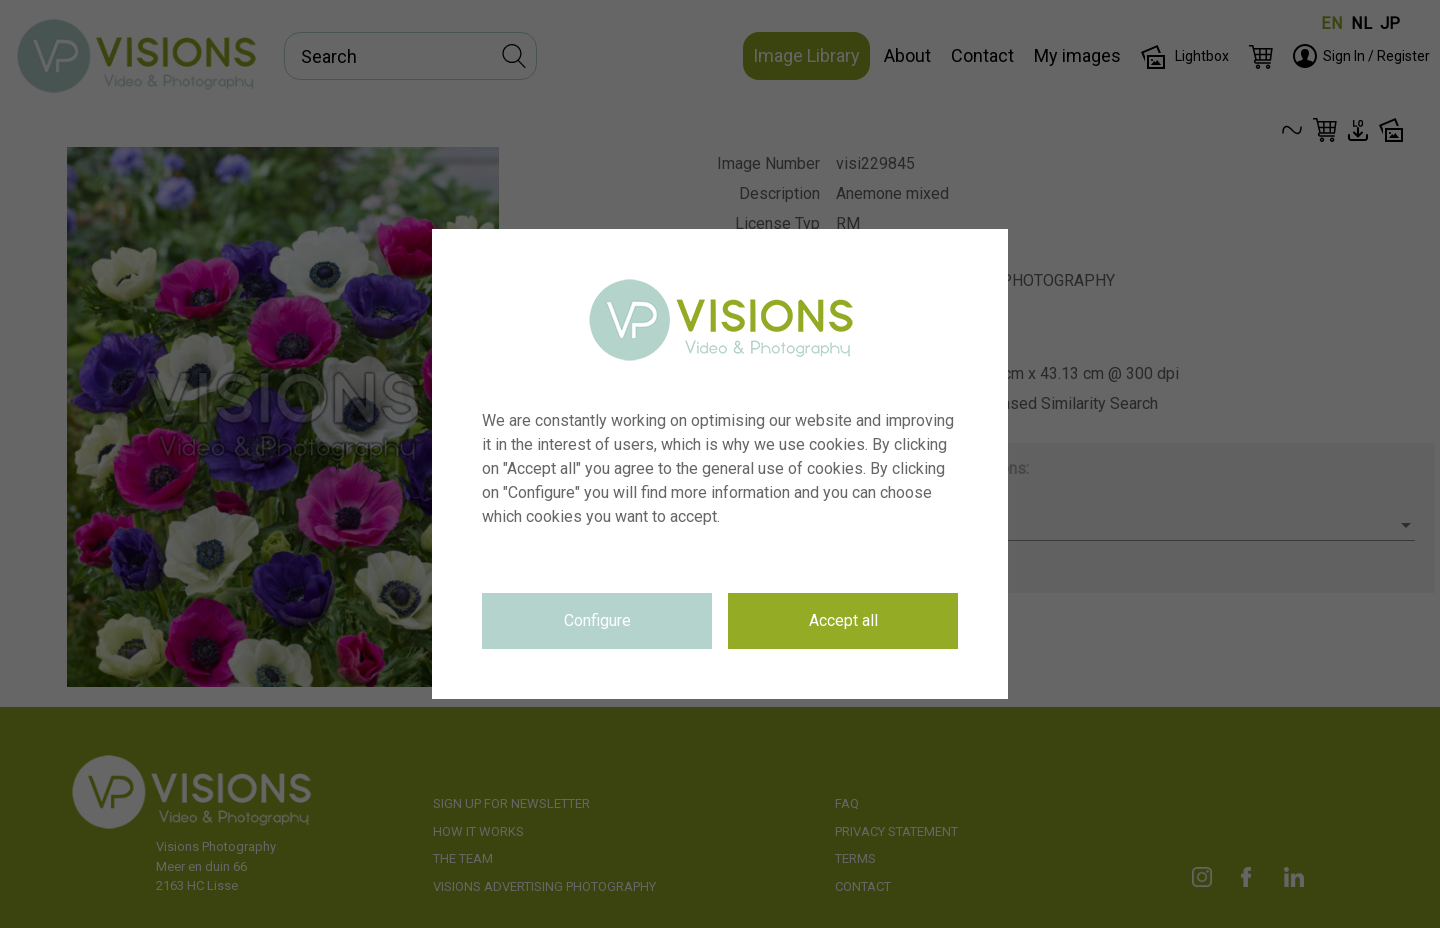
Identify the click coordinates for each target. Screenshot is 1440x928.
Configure (597, 620)
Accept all (843, 620)
